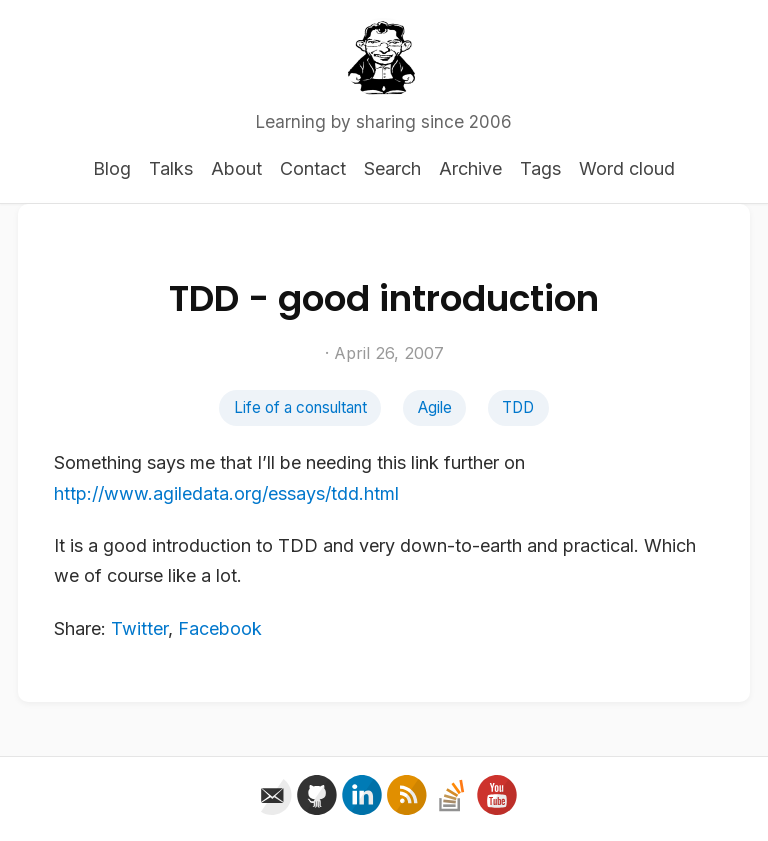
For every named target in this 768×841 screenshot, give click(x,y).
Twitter (139, 628)
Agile (435, 407)
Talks (171, 168)
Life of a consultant (300, 407)
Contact (313, 168)
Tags (540, 168)
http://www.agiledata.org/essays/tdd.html (226, 493)
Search (392, 168)
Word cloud (627, 168)
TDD (518, 407)
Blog (112, 168)
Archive (470, 168)
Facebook (220, 628)
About (236, 168)
